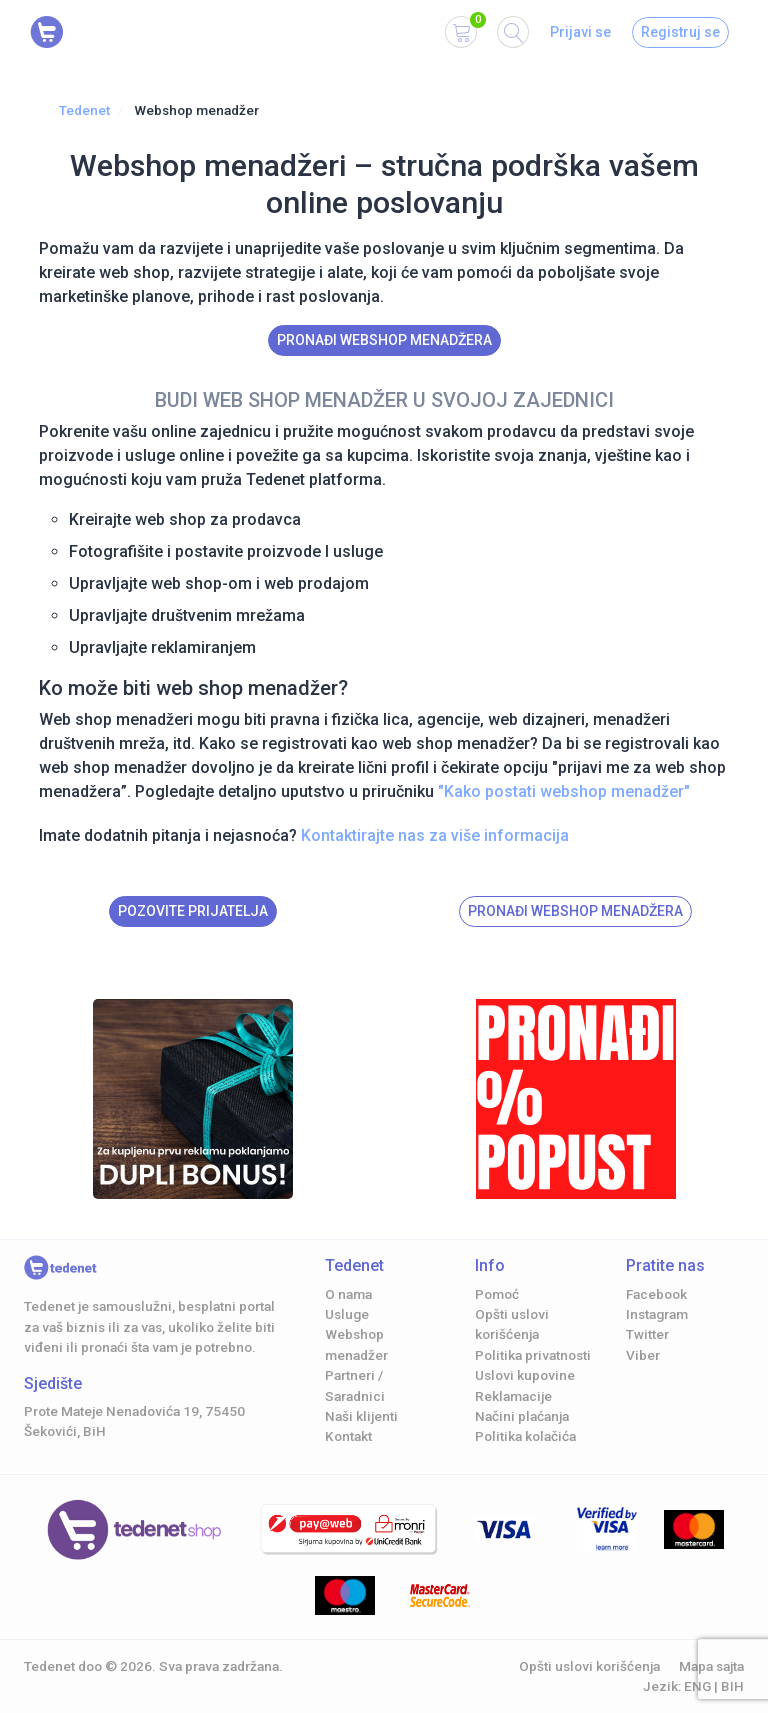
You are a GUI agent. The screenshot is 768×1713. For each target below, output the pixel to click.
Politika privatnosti (533, 1355)
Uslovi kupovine (525, 1375)
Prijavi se (580, 32)
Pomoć (497, 1294)
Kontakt (348, 1436)
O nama (348, 1294)
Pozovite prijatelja (193, 911)
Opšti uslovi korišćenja (589, 1666)
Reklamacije (513, 1396)
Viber (643, 1355)
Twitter (647, 1334)
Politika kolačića (525, 1436)
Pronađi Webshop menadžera (384, 340)
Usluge (347, 1314)
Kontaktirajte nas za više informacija (435, 835)
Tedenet (84, 110)
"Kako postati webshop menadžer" (564, 791)
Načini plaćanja (522, 1416)
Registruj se (680, 32)
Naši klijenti (361, 1416)
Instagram (657, 1314)
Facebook (656, 1294)
